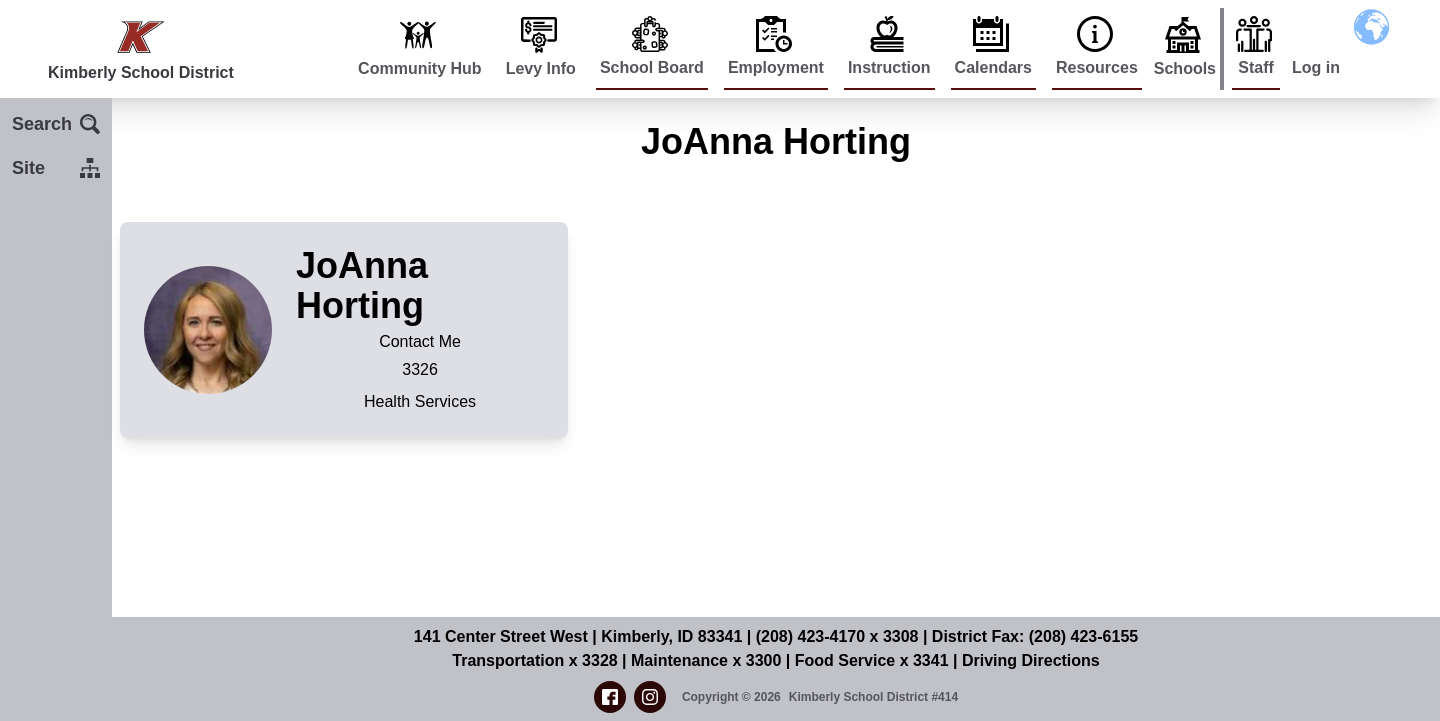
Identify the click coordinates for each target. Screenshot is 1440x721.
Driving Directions (1031, 660)
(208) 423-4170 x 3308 (837, 636)
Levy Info (541, 68)
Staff (1256, 67)
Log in (1316, 67)
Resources (1097, 67)
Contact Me (420, 341)
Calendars (993, 67)
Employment (776, 67)
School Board (652, 67)
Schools (1185, 68)
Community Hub (420, 68)
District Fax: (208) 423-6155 (1035, 636)
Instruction (889, 67)
